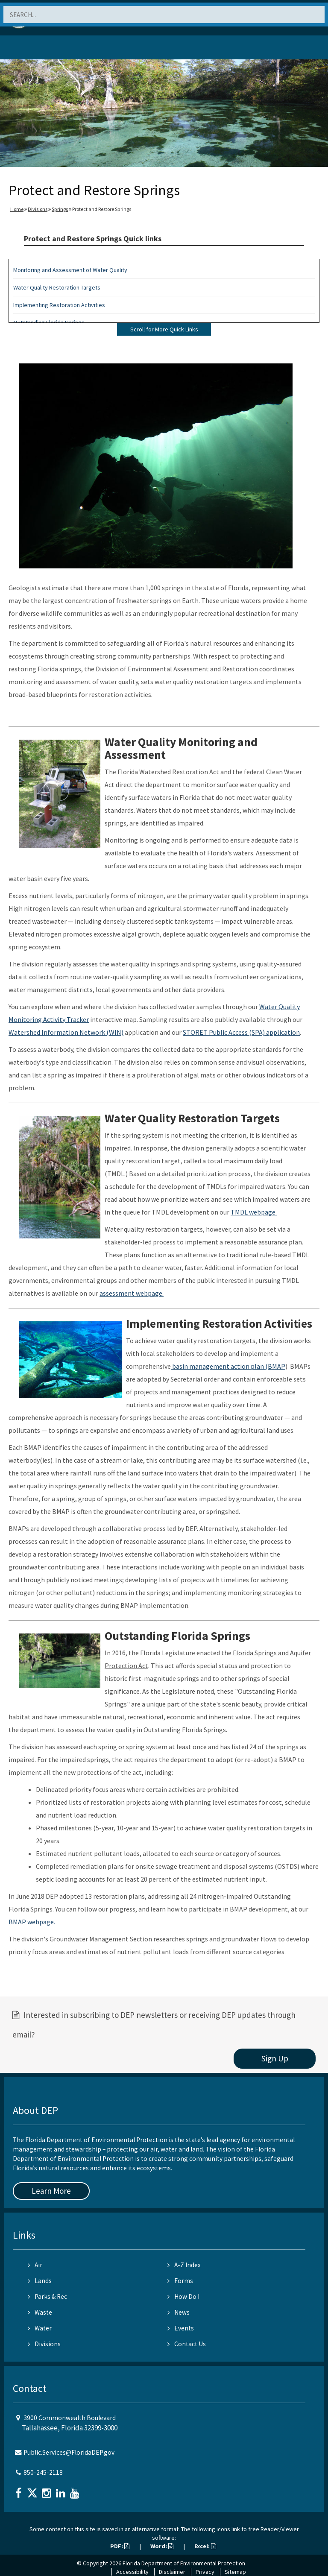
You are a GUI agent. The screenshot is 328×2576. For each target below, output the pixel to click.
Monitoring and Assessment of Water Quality (70, 270)
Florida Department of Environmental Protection (184, 2563)
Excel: (205, 2546)
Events (180, 2328)
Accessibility (132, 2572)
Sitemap (235, 2572)
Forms (180, 2281)
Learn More (51, 2191)
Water (40, 2328)
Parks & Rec (47, 2296)
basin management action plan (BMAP (228, 1366)
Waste (40, 2312)
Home (16, 209)
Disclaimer (172, 2572)
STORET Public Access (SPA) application (241, 1032)
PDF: (119, 2546)
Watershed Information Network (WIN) (66, 1032)
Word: (161, 2546)
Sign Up (274, 2058)
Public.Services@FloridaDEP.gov (68, 2452)
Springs (60, 209)
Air (35, 2265)
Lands (40, 2281)
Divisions (37, 209)
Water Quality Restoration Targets (56, 287)
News (178, 2312)
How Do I (183, 2296)
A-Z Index (184, 2265)
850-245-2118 (43, 2472)
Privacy (205, 2572)
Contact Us (186, 2344)
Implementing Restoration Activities (59, 305)
